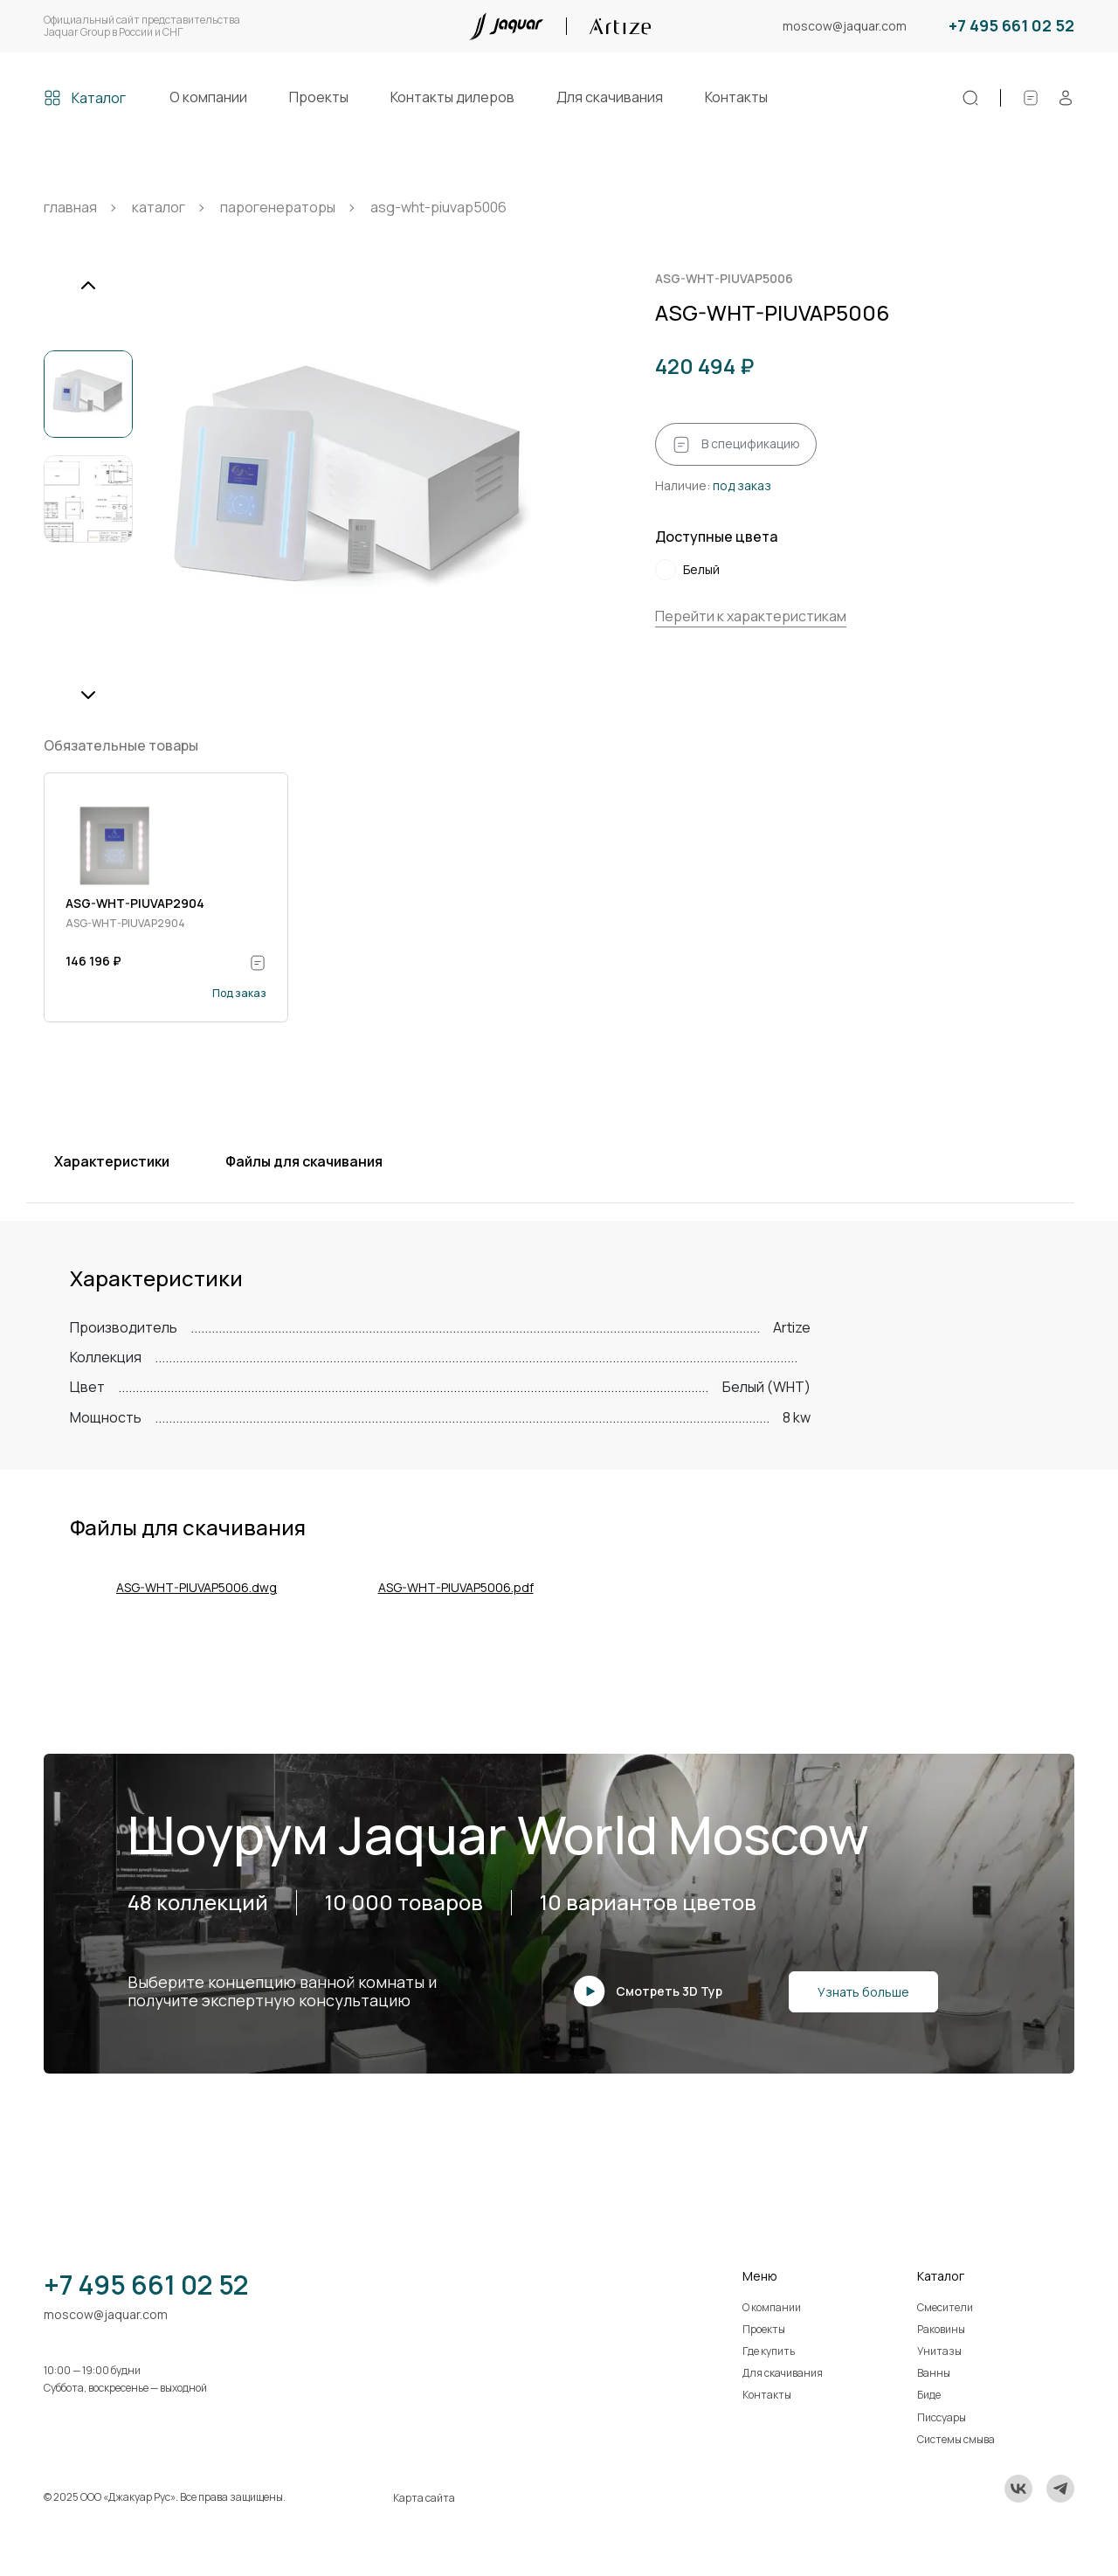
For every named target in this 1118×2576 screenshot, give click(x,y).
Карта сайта (424, 2497)
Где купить (768, 2351)
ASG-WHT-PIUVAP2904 (135, 903)
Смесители (945, 2307)
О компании (208, 97)
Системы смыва (956, 2439)
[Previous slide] (88, 286)
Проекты (319, 97)
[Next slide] (88, 695)
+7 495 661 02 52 (1011, 26)
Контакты (736, 97)
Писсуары (941, 2417)
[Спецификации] (1030, 98)
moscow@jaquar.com (845, 26)
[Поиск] (970, 98)
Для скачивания (609, 97)
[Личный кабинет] (1065, 98)
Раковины (941, 2329)
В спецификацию (736, 444)
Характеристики (111, 1161)
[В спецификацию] (257, 963)
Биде (929, 2394)
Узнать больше (863, 1992)
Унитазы (939, 2351)
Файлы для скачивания (304, 1161)
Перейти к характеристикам (750, 616)
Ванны (933, 2372)
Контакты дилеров (452, 97)
